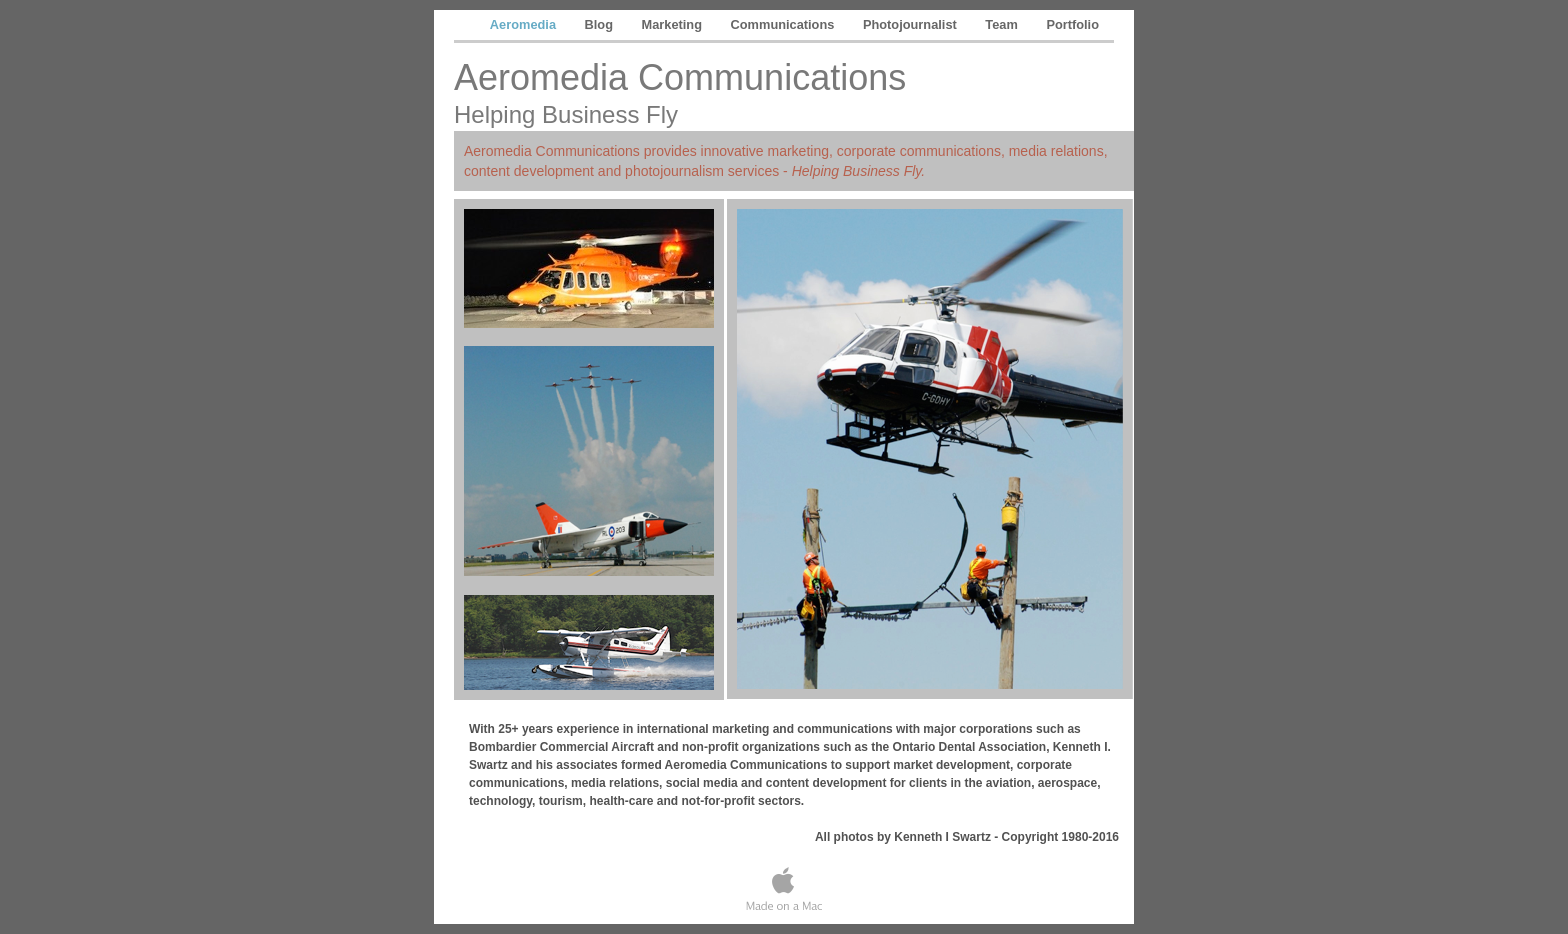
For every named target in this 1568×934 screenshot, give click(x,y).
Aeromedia (525, 24)
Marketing (674, 24)
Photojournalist (911, 24)
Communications (784, 24)
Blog (601, 24)
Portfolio (1072, 24)
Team (1003, 24)
